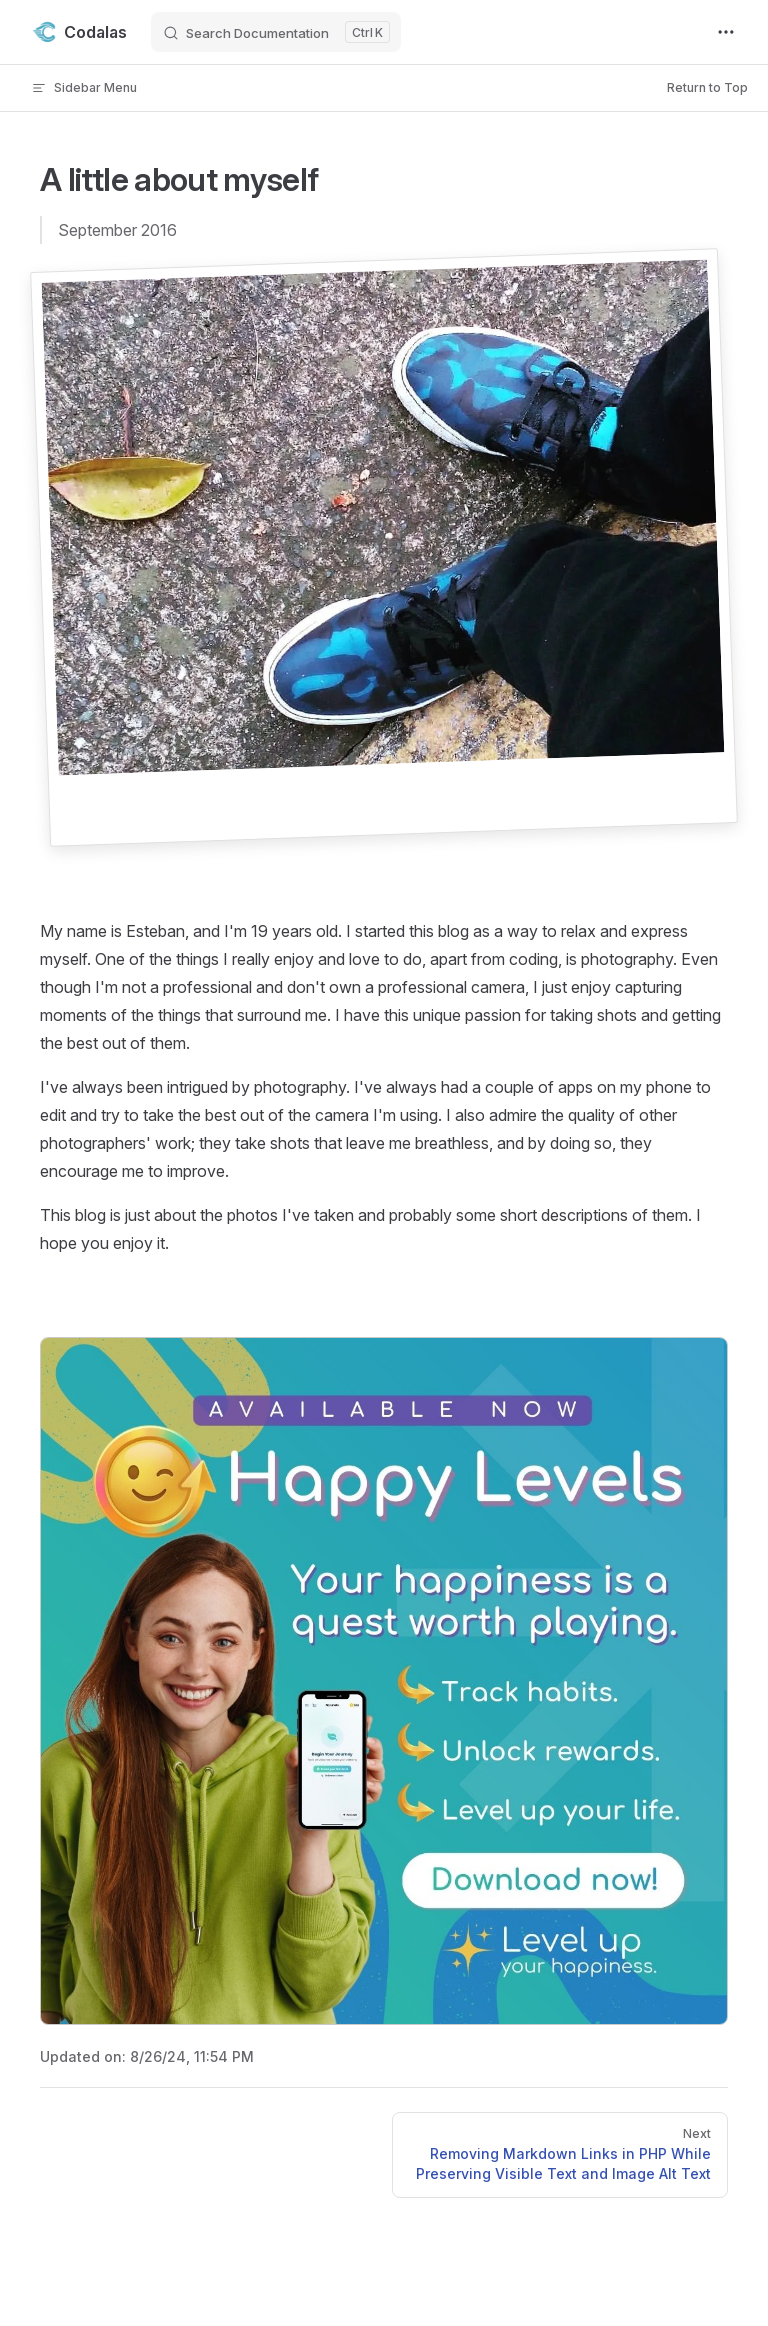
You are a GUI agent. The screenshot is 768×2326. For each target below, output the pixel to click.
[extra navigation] (726, 32)
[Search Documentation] (276, 32)
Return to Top (707, 87)
